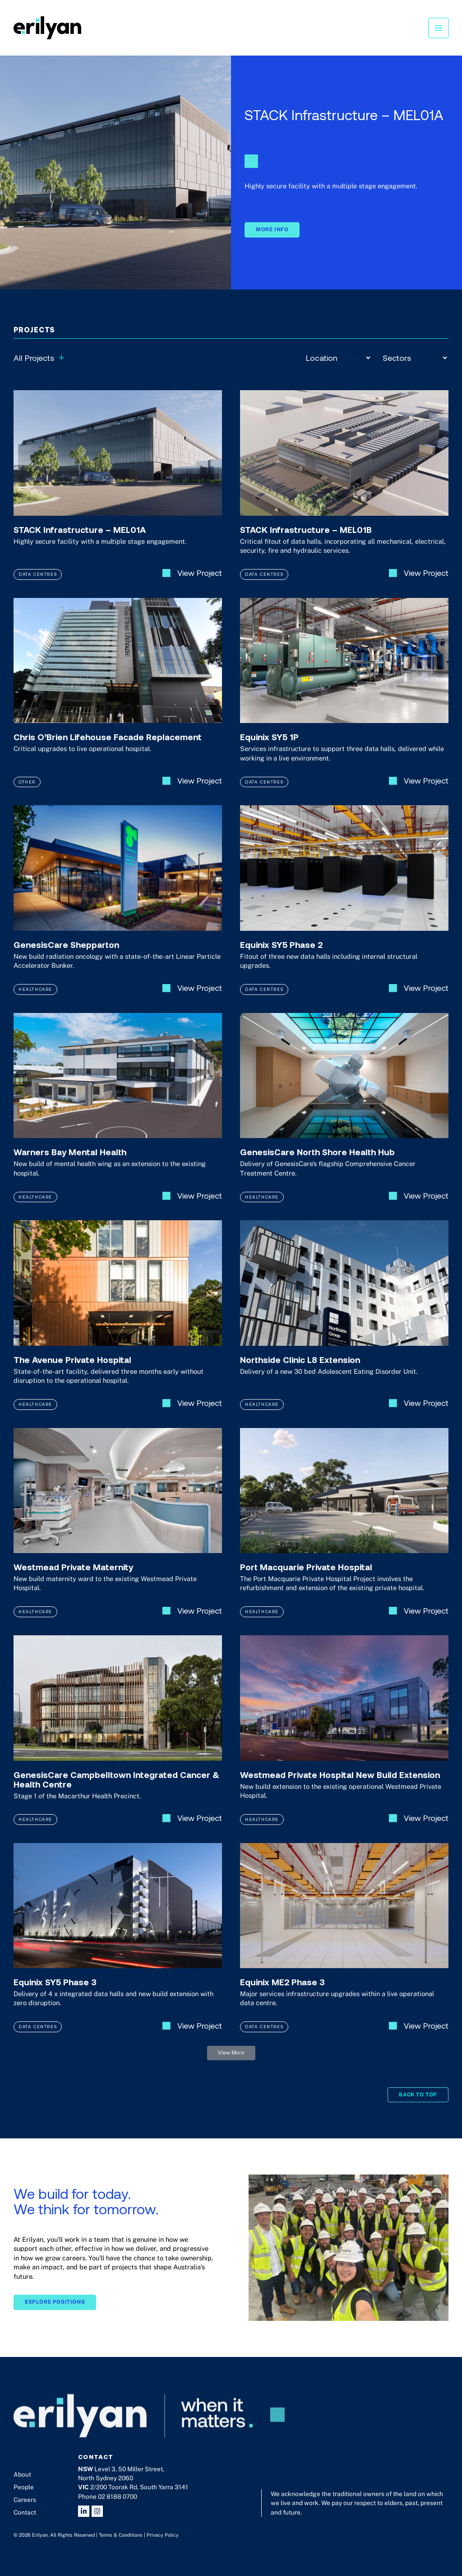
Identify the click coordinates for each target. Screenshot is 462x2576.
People (24, 2487)
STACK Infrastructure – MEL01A (80, 540)
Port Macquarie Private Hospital (306, 1577)
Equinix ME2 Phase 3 (282, 1992)
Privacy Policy (163, 2535)
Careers (25, 2499)
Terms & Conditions (121, 2535)
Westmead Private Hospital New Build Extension (340, 1785)
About (22, 2474)
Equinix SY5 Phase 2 (281, 955)
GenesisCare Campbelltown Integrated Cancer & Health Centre (116, 1790)
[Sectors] (414, 357)
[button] (231, 2063)
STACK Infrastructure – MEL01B (306, 540)
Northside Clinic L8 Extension (300, 1370)
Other (27, 791)
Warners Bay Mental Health (70, 1162)
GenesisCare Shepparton (66, 955)
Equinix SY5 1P (269, 747)
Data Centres (37, 584)
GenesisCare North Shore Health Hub (317, 1162)
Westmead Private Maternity (73, 1577)
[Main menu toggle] (439, 28)
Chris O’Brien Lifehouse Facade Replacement (108, 747)
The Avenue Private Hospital (72, 1370)
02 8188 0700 (117, 2496)
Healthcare (35, 999)
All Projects (39, 357)
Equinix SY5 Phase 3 (55, 1992)
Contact (25, 2512)
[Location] (338, 357)
